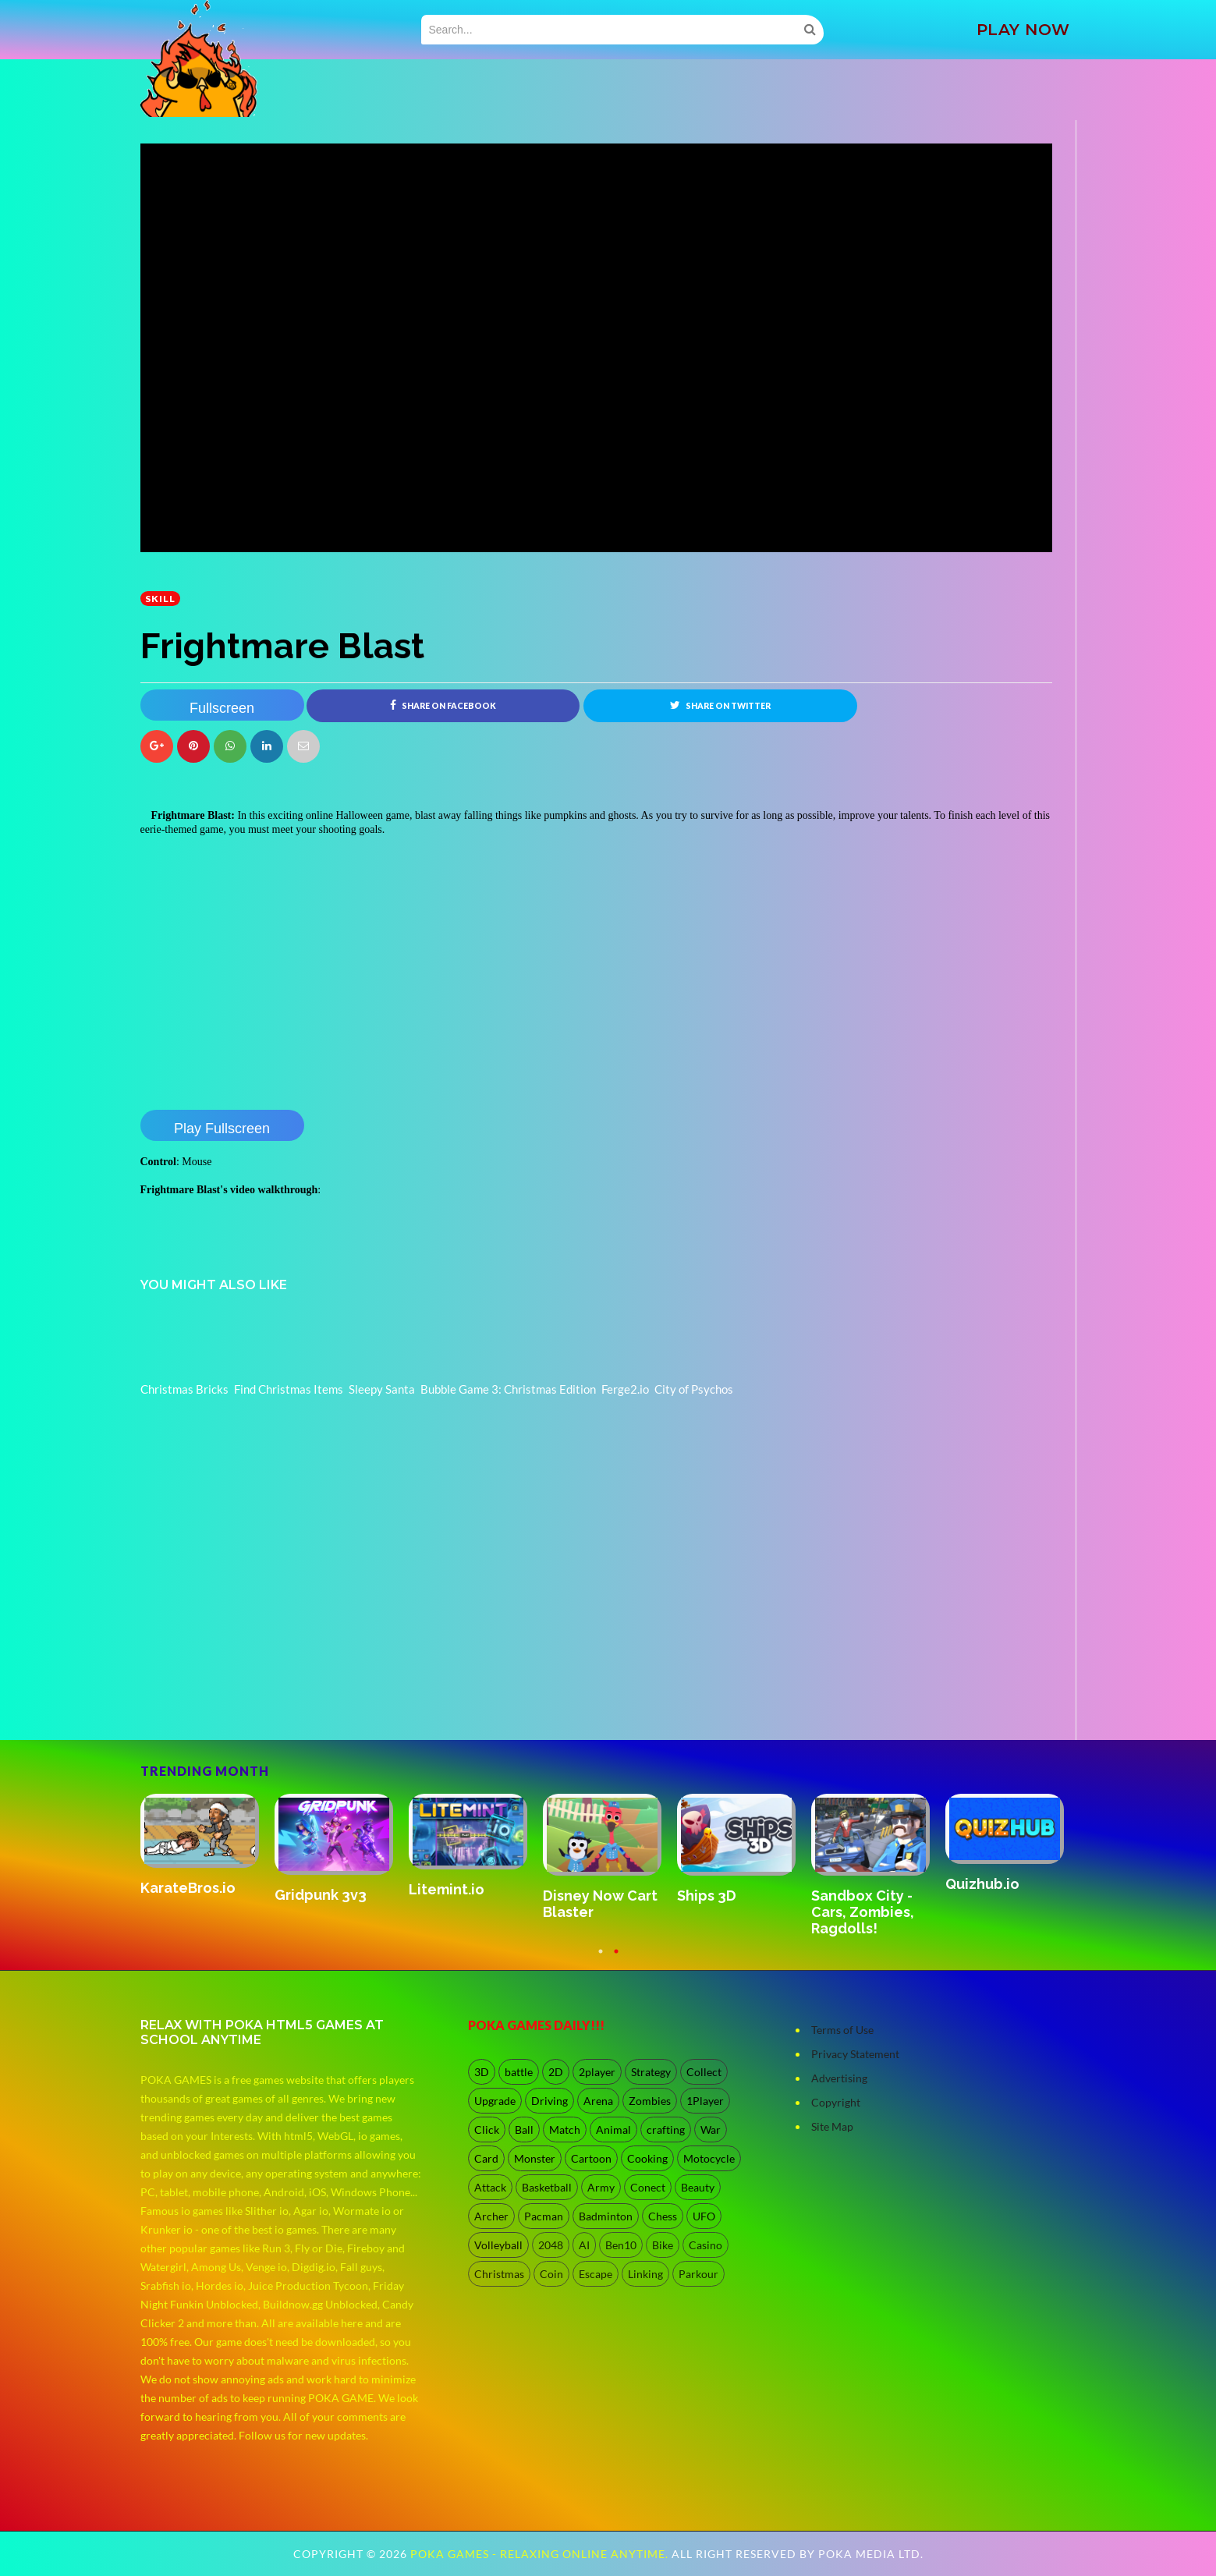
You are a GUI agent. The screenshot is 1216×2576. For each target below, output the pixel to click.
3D (481, 2071)
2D (555, 2071)
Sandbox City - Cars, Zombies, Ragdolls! (862, 1911)
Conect (647, 2187)
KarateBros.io (188, 1888)
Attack (490, 2187)
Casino (705, 2245)
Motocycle (709, 2158)
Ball (524, 2129)
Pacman (543, 2216)
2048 (550, 2245)
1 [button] (600, 1958)
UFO (704, 2216)
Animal (613, 2129)
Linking (645, 2273)
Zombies (650, 2100)
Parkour (698, 2273)
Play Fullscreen (222, 1128)
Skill (160, 598)
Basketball (547, 2187)
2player (597, 2071)
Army (601, 2187)
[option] (207, 1846)
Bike (662, 2245)
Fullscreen (222, 708)
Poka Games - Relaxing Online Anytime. (541, 2553)
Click (486, 2129)
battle (519, 2071)
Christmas (499, 2273)
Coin (551, 2273)
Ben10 (620, 2245)
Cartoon (591, 2158)
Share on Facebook (443, 705)
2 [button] (616, 1958)
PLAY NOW (1023, 29)
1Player (705, 2100)
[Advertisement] (257, 1696)
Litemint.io (446, 1889)
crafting (666, 2129)
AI (584, 2245)
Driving (549, 2100)
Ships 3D (706, 1895)
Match (564, 2129)
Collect (703, 2071)
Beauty (697, 2187)
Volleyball (498, 2245)
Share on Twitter (720, 705)
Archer (491, 2216)
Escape (595, 2273)
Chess (662, 2216)
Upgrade (495, 2100)
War (710, 2129)
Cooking (647, 2158)
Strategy (651, 2071)
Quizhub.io (982, 1884)
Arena (598, 2100)
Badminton (606, 2216)
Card (486, 2158)
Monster (534, 2158)
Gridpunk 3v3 (321, 1895)
